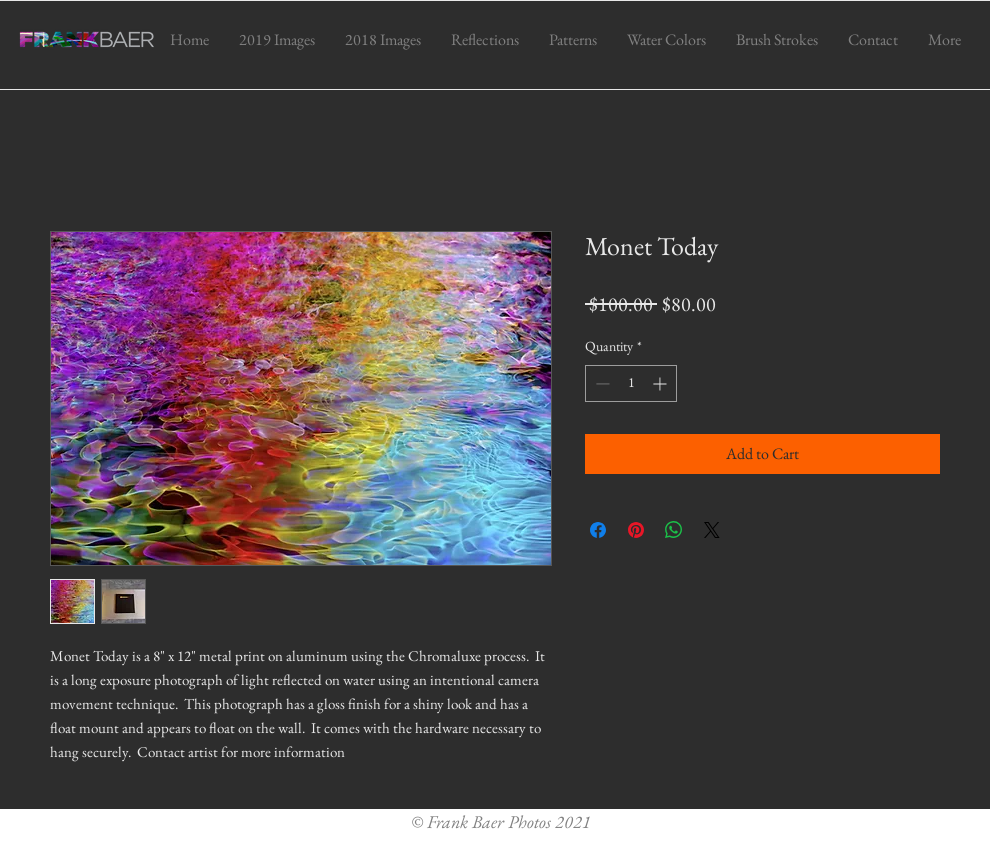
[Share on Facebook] (598, 530)
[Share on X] (712, 530)
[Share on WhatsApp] (674, 530)
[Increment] (661, 383)
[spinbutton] (631, 383)
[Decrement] (600, 383)
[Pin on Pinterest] (636, 530)
